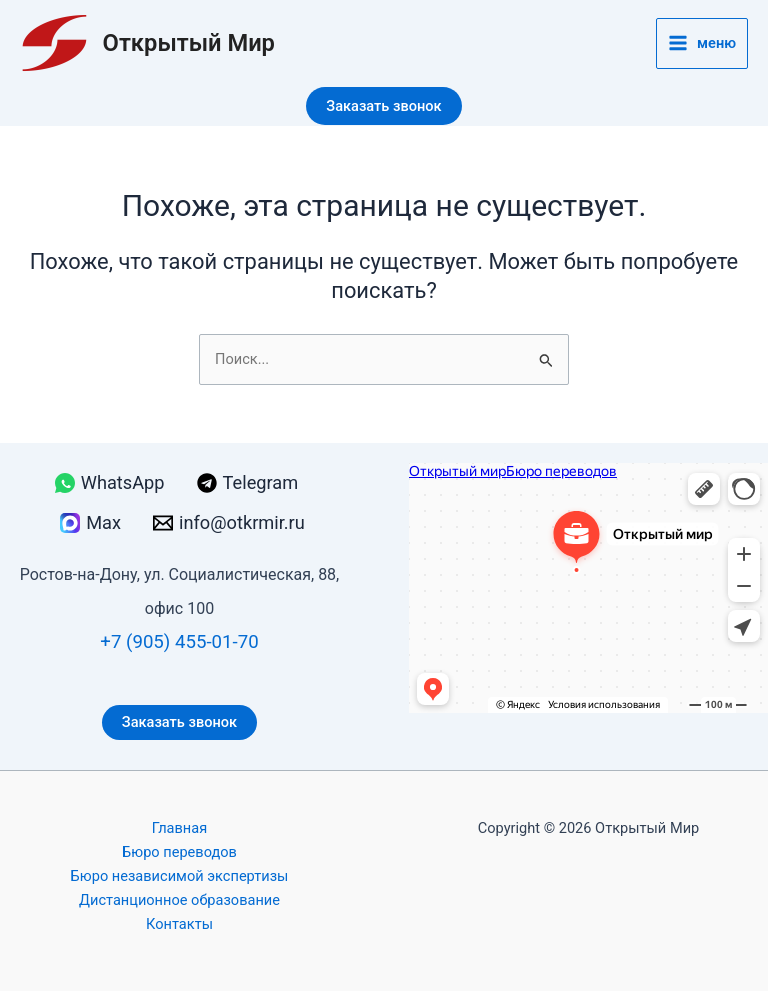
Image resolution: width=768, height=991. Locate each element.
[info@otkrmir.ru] (229, 523)
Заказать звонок (179, 722)
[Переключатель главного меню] (702, 43)
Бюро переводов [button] (179, 852)
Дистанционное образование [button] (179, 900)
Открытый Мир (189, 43)
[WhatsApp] (110, 483)
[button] (383, 106)
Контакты (179, 924)
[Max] (90, 523)
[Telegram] (248, 483)
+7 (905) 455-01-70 (179, 642)
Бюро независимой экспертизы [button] (180, 876)
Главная (179, 828)
